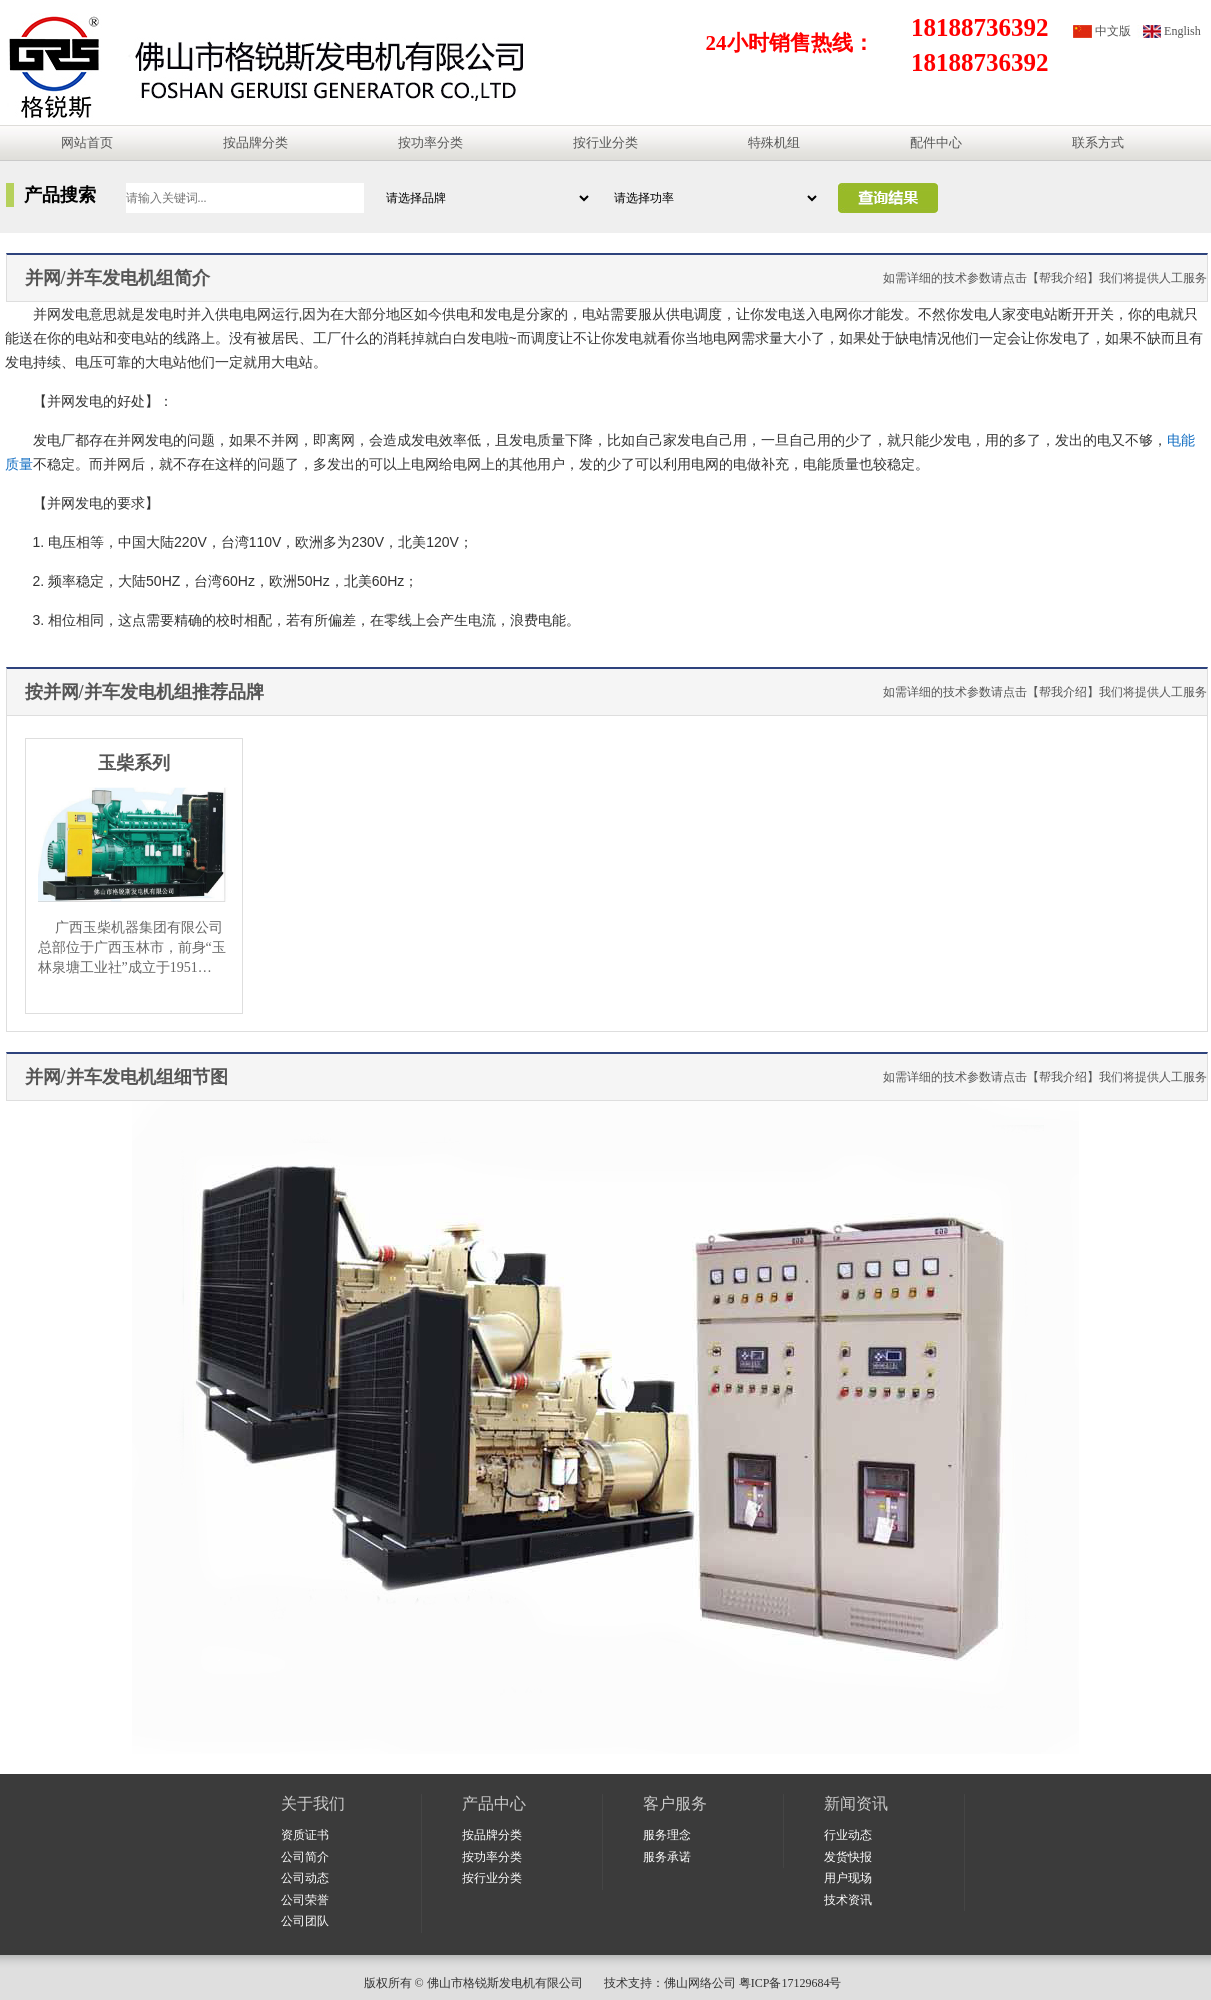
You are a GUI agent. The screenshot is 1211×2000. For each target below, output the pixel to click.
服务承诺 (667, 1857)
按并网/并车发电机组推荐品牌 (144, 692)
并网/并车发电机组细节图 (126, 1077)
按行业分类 (605, 142)
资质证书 (305, 1835)
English (1182, 31)
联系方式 (1098, 142)
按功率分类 (430, 142)
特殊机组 (774, 142)
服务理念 (667, 1835)
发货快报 (848, 1857)
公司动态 (305, 1878)
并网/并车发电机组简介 (117, 278)
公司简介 (305, 1857)
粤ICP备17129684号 (793, 1983)
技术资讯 (848, 1900)
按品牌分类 (255, 142)
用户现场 (848, 1878)
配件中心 (936, 142)
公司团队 (305, 1921)
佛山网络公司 (700, 1983)
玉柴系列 (134, 763)
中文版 (1113, 31)
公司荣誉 (305, 1900)
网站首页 (87, 142)
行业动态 (848, 1835)
